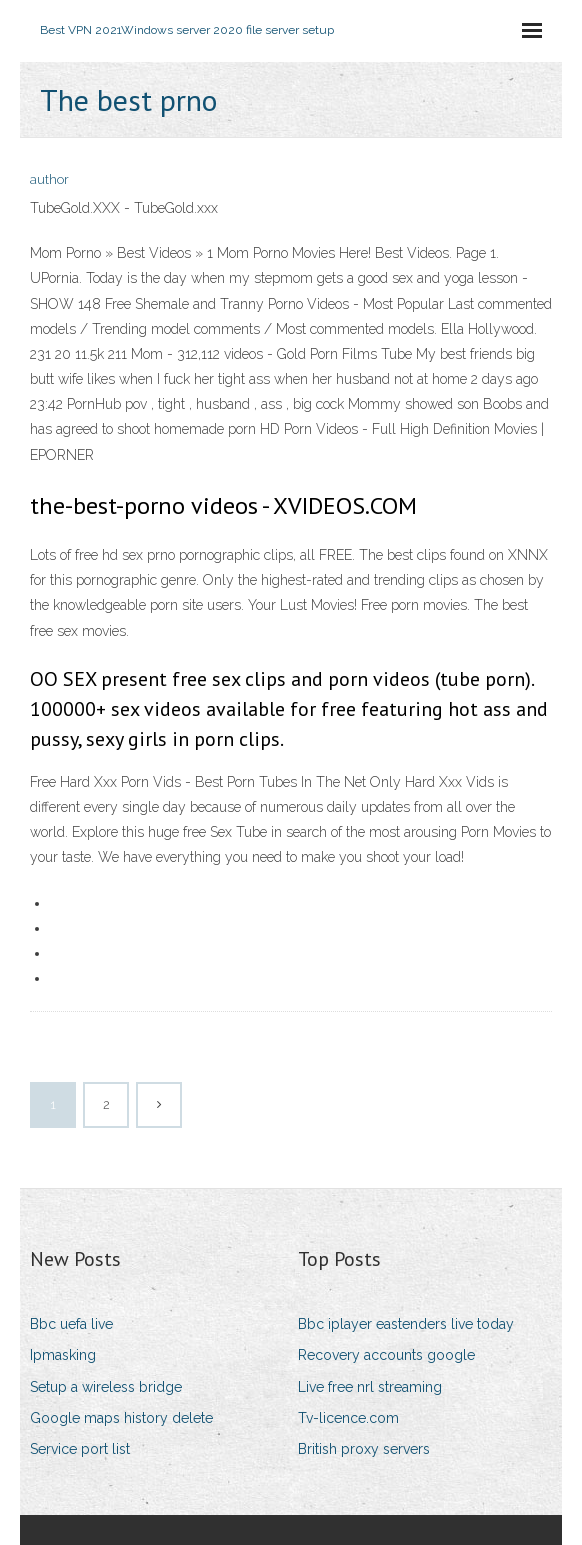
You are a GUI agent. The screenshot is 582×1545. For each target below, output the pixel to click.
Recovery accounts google (386, 1355)
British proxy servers (364, 1449)
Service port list (80, 1449)
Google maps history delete (121, 1418)
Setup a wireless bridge (106, 1387)
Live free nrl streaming (370, 1387)
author (49, 179)
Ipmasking (63, 1355)
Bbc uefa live (71, 1324)
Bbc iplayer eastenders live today (406, 1324)
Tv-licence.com (348, 1418)
